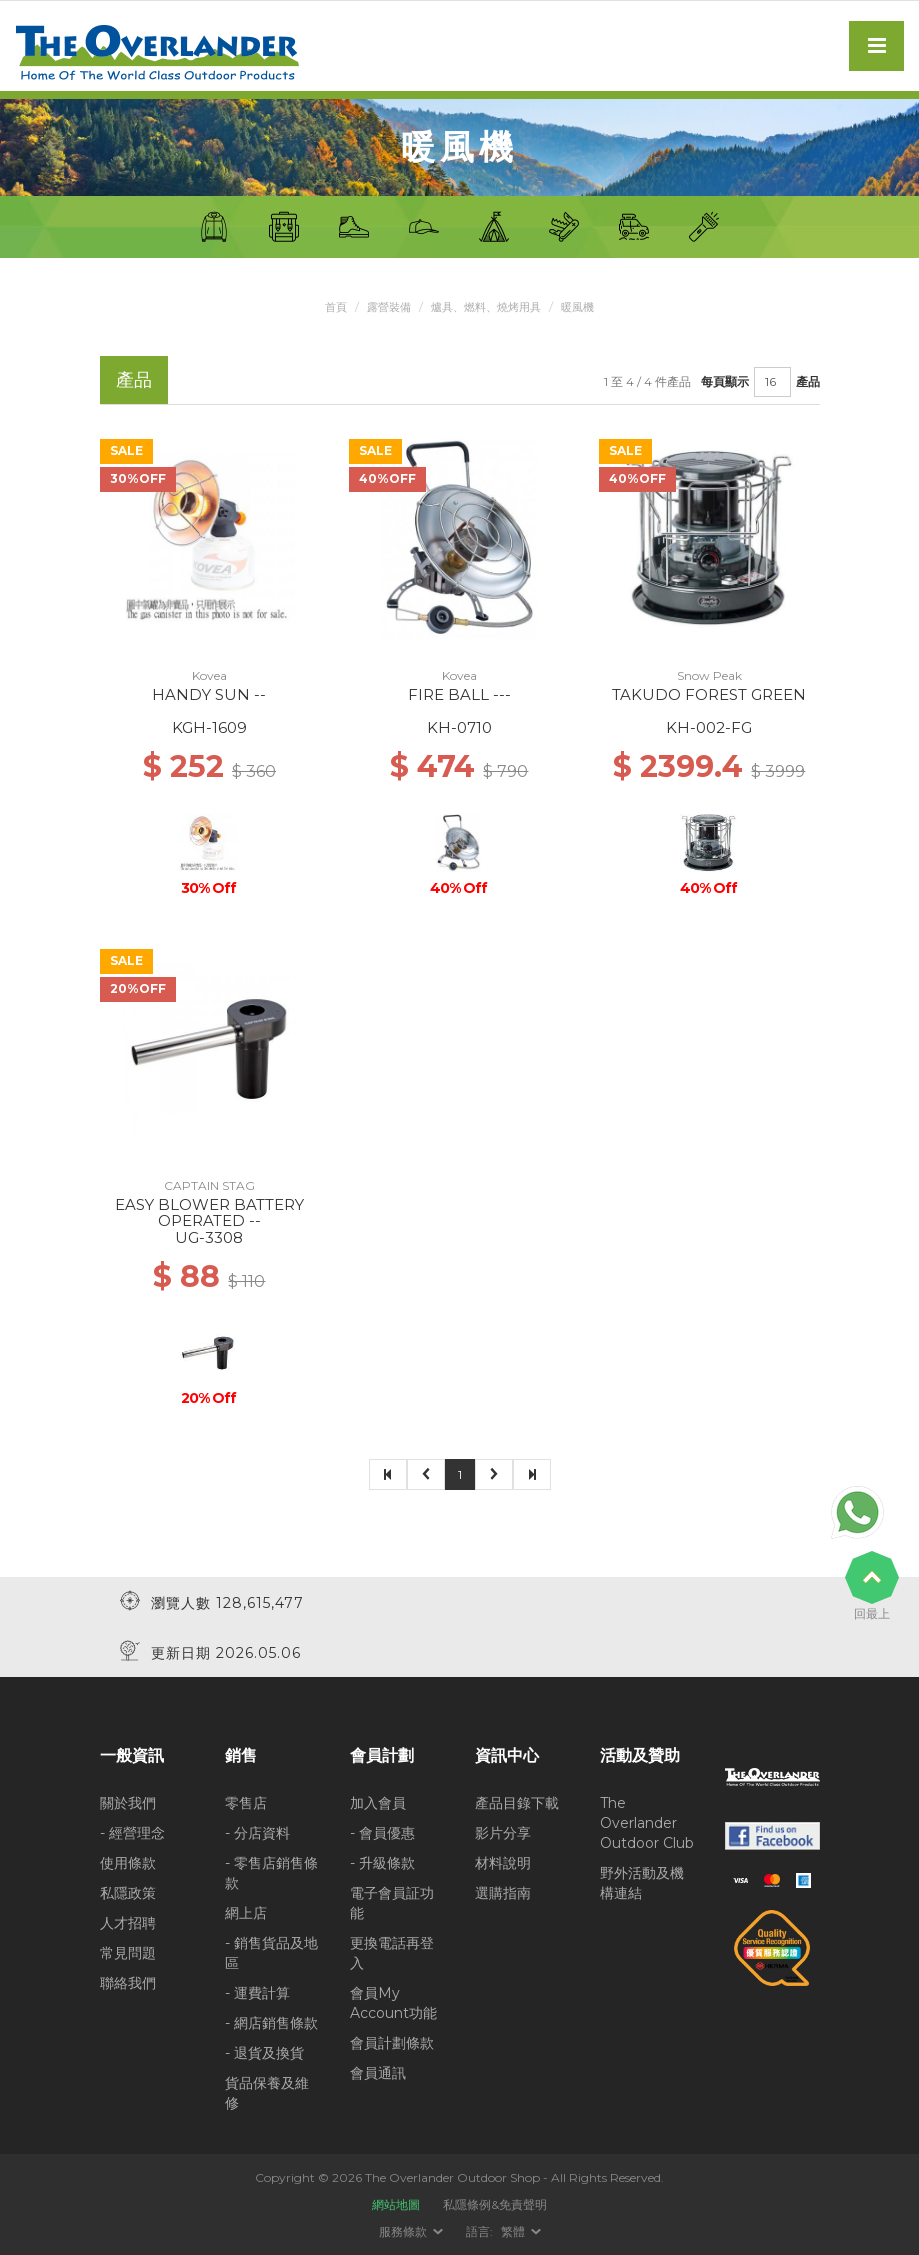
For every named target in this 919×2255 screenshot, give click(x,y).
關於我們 (128, 1803)
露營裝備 (384, 306)
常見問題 (128, 1953)
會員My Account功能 (393, 2003)
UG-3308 (209, 1237)
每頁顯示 (725, 381)
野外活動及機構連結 (642, 1883)
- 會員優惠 (382, 1833)
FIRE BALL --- (459, 694)
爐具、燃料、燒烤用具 (488, 306)
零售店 (246, 1803)
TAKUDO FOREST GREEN (709, 694)
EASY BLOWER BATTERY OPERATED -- (209, 1213)
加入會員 (378, 1803)
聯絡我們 (128, 1983)
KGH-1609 (209, 727)
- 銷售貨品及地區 (271, 1953)
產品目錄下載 (517, 1803)
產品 (808, 381)
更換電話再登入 (392, 1953)
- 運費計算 (257, 1993)
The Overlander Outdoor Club (647, 1823)
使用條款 (128, 1863)
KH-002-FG (709, 727)
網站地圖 (396, 2204)
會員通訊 (378, 2073)
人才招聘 (128, 1923)
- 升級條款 (382, 1863)
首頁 (328, 306)
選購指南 (503, 1893)
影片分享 (503, 1833)
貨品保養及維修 (267, 2093)
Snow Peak (709, 675)
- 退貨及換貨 (264, 2053)
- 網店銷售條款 (271, 2023)
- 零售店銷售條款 (271, 1873)
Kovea (209, 675)
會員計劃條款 (392, 2043)
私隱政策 (128, 1893)
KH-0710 (459, 727)
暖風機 (586, 306)
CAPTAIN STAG (209, 1185)
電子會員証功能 (392, 1903)
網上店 (246, 1913)
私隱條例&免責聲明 (495, 2204)
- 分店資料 (257, 1833)
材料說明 (503, 1863)
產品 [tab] (134, 379)
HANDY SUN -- (209, 694)
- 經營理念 (132, 1833)
